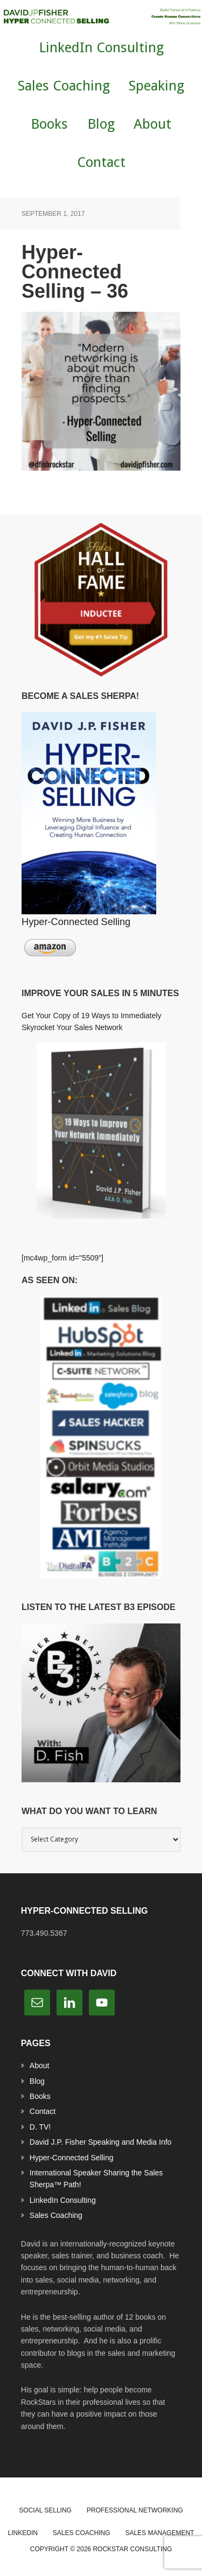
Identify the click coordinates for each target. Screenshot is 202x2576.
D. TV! (40, 2127)
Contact (42, 2111)
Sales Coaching (56, 2215)
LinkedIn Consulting (63, 2200)
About (40, 2065)
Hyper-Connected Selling (72, 2157)
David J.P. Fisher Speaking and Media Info (101, 2142)
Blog (37, 2081)
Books (40, 2096)
